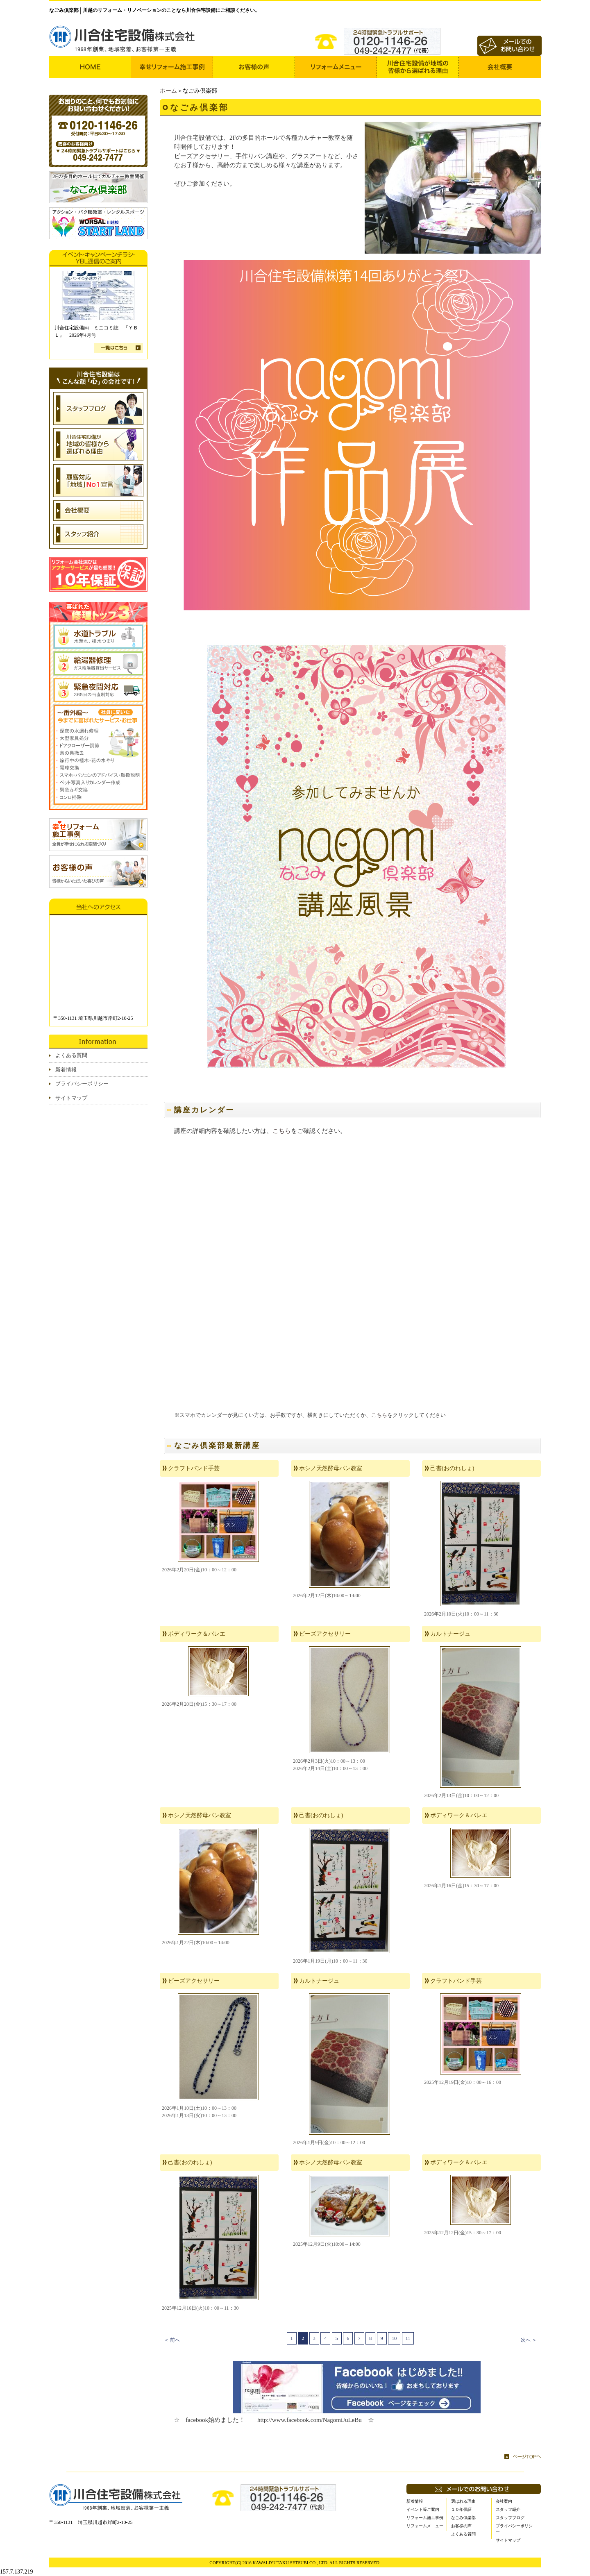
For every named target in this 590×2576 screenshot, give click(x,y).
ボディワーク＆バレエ (196, 1634)
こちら (281, 1131)
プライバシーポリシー (82, 1083)
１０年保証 (461, 2509)
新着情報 (66, 1070)
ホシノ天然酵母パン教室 (330, 1468)
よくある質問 (71, 1055)
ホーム (168, 91)
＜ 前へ (172, 2340)
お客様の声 (461, 2526)
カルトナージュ (450, 1634)
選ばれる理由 (463, 2501)
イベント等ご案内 (422, 2509)
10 (394, 2338)
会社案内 (504, 2501)
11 (408, 2338)
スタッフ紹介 (508, 2509)
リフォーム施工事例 (424, 2517)
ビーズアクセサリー (325, 1634)
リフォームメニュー (424, 2526)
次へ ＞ (529, 2340)
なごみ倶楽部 (463, 2517)
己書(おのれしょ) (452, 1468)
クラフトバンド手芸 (194, 1468)
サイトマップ (71, 1098)
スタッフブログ (510, 2517)
